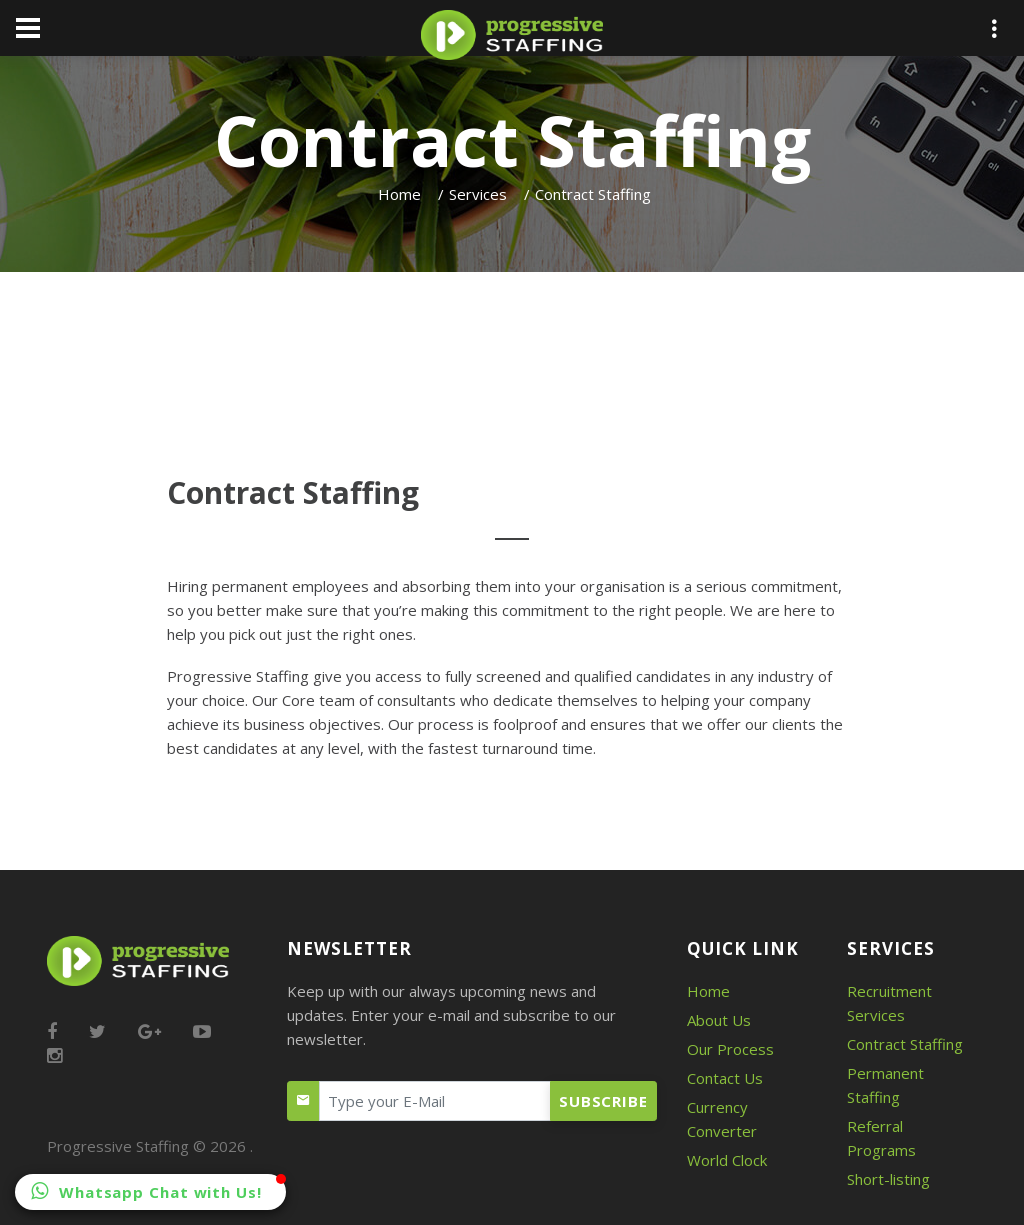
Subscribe (603, 1101)
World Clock (727, 1160)
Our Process (730, 1049)
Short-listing (888, 1179)
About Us (719, 1020)
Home (399, 194)
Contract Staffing (905, 1044)
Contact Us (725, 1078)
